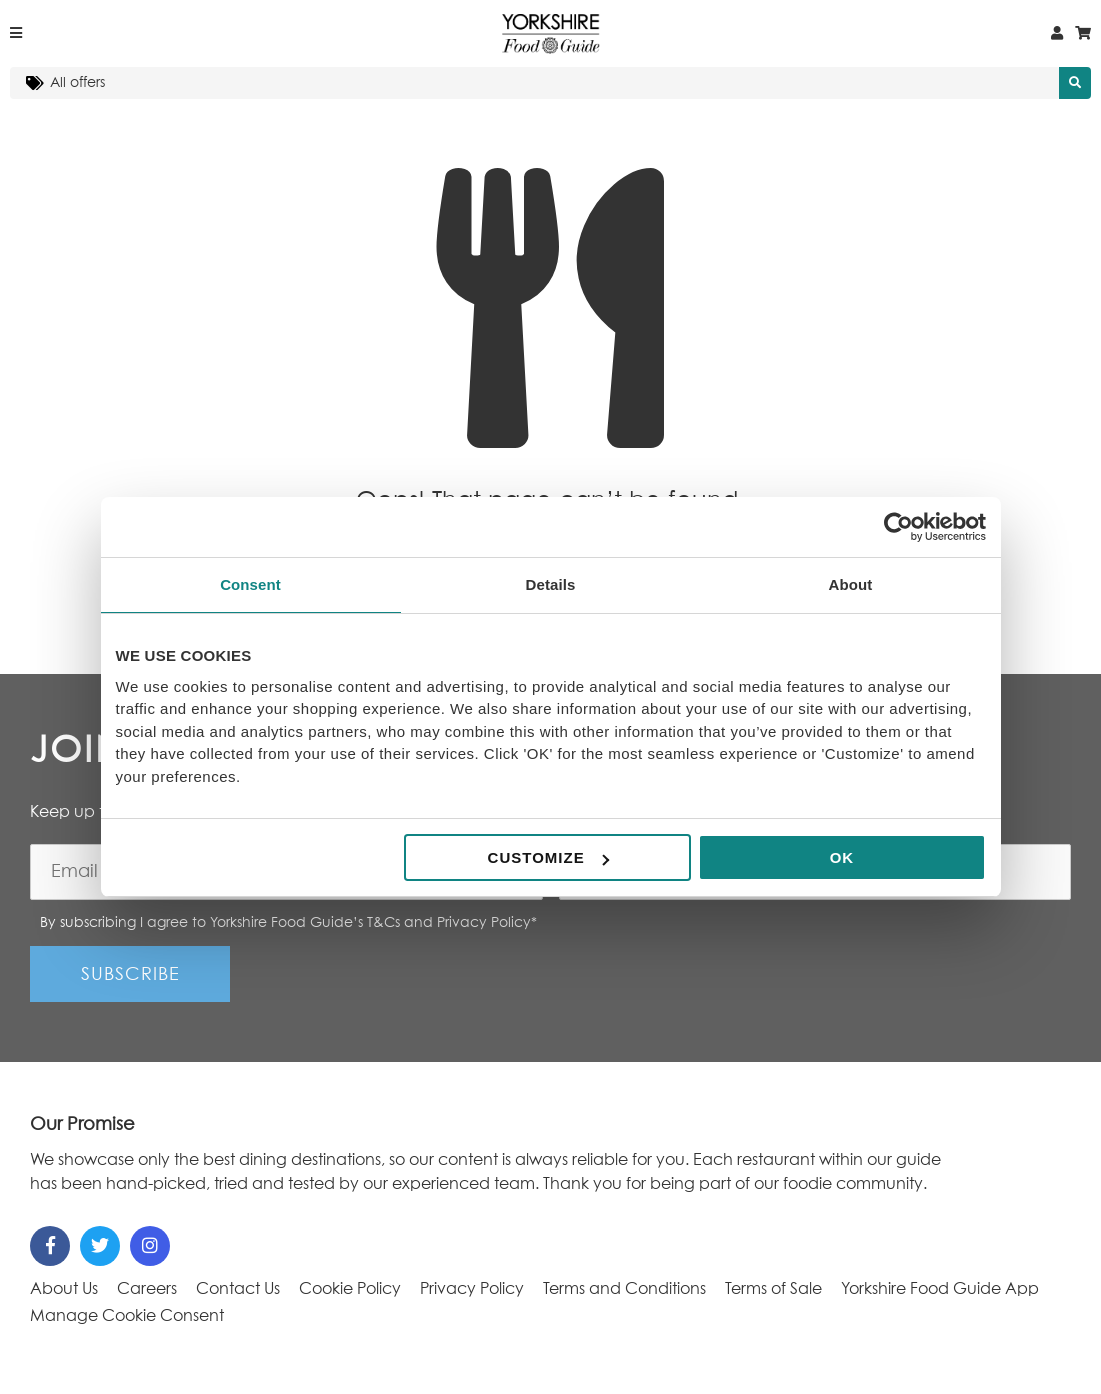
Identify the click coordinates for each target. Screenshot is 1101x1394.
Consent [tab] (250, 584)
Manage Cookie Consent (127, 1316)
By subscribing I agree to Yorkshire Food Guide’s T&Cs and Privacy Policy (288, 923)
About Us (64, 1289)
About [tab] (851, 584)
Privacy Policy (472, 1289)
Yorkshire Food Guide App (940, 1289)
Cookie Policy (350, 1289)
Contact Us (238, 1289)
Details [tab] (551, 584)
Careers (147, 1289)
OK (842, 857)
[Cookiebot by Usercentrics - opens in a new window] (898, 527)
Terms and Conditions (624, 1289)
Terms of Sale (773, 1289)
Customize (548, 857)
